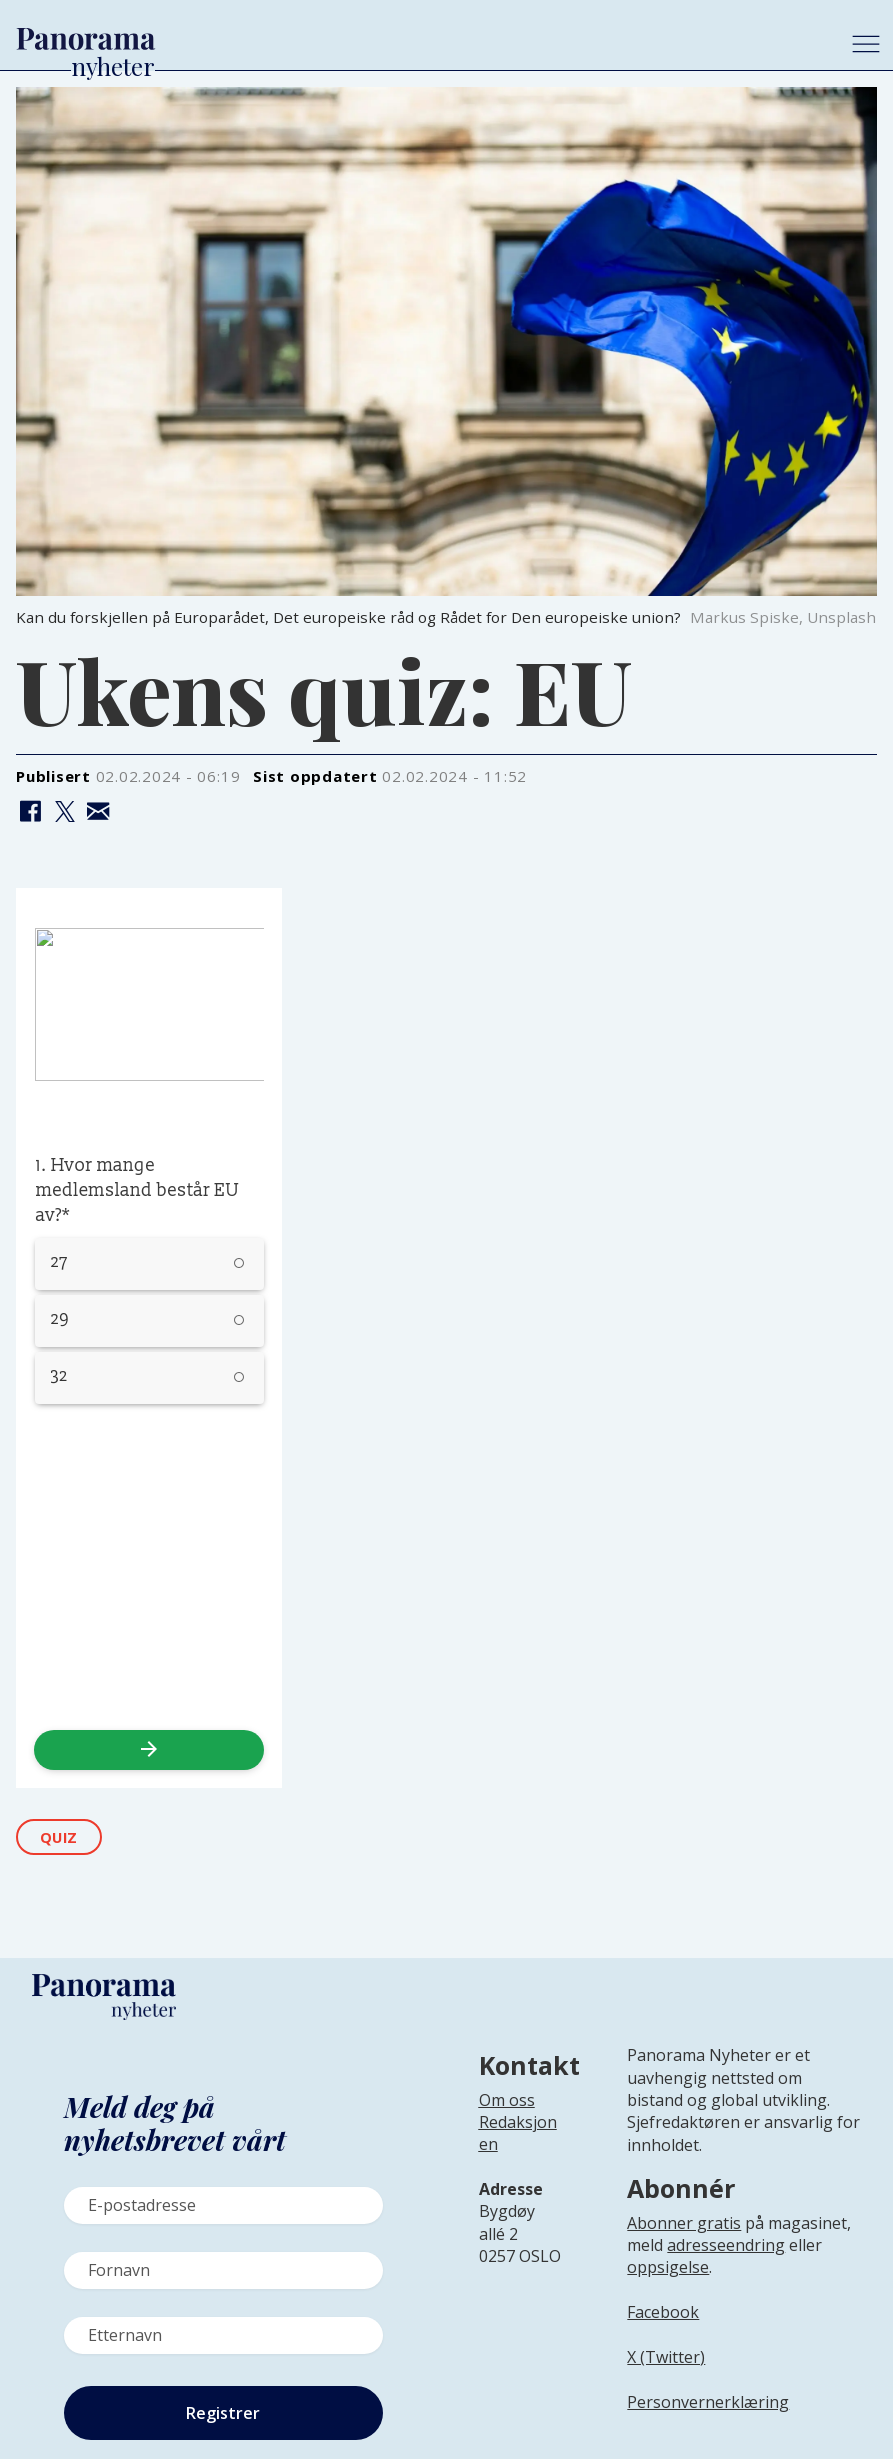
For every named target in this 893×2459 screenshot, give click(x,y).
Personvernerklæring (708, 2402)
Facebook (663, 2312)
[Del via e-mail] (98, 812)
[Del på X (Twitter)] (64, 812)
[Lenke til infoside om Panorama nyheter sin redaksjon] (518, 2149)
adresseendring (726, 2245)
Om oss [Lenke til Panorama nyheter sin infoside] (507, 2100)
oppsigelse (668, 2267)
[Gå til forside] (418, 39)
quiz (59, 1837)
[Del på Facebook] (30, 812)
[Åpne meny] (866, 44)
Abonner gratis (684, 2223)
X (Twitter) (666, 2357)
